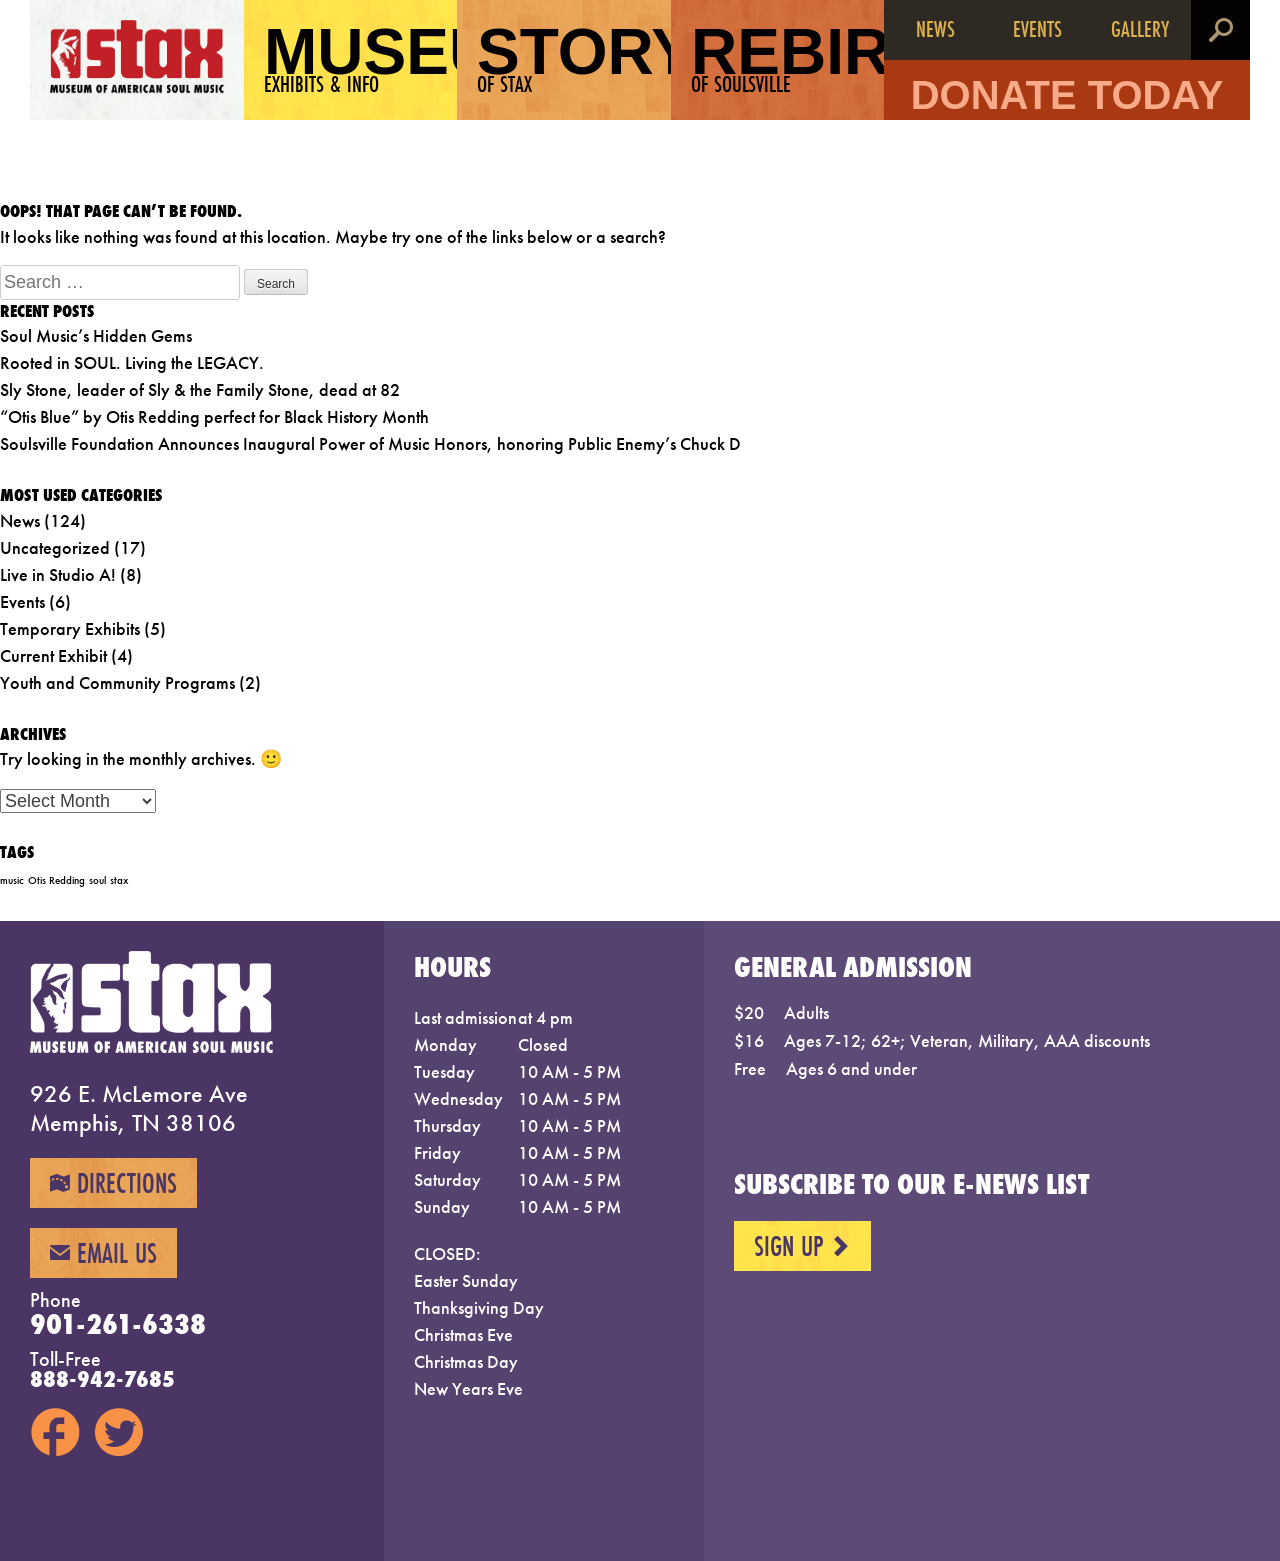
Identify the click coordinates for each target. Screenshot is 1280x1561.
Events (1037, 28)
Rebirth (788, 57)
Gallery (1140, 28)
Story (574, 57)
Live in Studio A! (58, 574)
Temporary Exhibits (70, 628)
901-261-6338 (118, 1324)
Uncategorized (55, 547)
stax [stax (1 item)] (119, 880)
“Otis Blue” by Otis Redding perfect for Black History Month (214, 416)
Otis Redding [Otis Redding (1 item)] (56, 880)
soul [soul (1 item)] (97, 880)
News (935, 28)
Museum (361, 57)
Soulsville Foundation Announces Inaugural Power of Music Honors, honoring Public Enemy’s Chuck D (370, 443)
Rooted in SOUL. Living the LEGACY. (132, 362)
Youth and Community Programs (117, 682)
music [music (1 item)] (12, 880)
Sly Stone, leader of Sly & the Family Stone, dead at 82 (200, 389)
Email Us (103, 1253)
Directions (113, 1183)
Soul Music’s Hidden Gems (96, 335)
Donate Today (1067, 95)
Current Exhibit (53, 655)
